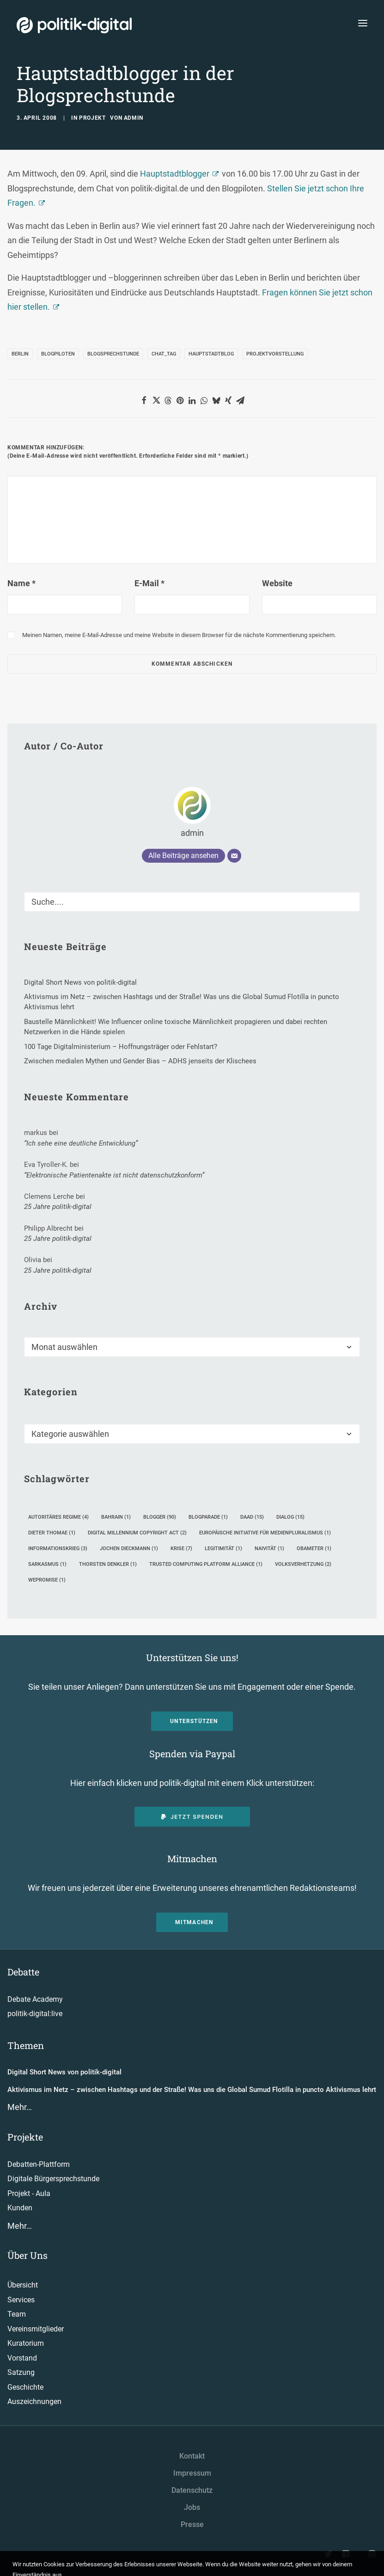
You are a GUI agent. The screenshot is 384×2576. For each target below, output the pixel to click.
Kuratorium (25, 2343)
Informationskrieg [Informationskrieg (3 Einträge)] (57, 1549)
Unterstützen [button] (194, 1721)
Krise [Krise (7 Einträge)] (181, 1549)
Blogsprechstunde (113, 354)
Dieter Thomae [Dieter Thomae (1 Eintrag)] (51, 1533)
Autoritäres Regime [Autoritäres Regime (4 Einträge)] (58, 1517)
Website (277, 583)
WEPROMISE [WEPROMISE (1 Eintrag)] (47, 1580)
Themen (25, 2045)
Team (16, 2314)
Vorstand (22, 2358)
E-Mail (149, 583)
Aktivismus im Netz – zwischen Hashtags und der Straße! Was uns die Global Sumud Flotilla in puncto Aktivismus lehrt (191, 2089)
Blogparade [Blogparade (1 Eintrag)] (208, 1517)
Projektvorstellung (275, 354)
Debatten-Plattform (38, 2164)
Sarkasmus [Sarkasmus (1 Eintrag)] (47, 1564)
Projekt (92, 118)
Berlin (20, 354)
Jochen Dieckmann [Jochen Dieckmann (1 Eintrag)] (129, 1549)
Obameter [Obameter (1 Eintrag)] (314, 1549)
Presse (192, 2524)
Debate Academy (35, 1999)
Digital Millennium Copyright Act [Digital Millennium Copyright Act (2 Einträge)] (137, 1533)
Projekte (25, 2137)
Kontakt (192, 2456)
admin (133, 118)
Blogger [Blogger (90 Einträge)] (159, 1517)
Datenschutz (192, 2490)
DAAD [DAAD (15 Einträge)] (252, 1517)
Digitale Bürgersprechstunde (53, 2178)
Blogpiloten (58, 354)
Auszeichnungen (34, 2401)
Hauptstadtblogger (174, 173)
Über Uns (27, 2255)
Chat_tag (164, 354)
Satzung (21, 2372)
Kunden (19, 2207)
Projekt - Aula (28, 2193)
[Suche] (192, 902)
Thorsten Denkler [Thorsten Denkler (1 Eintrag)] (108, 1564)
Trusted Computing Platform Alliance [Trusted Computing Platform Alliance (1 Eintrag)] (205, 1564)
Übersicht (22, 2285)
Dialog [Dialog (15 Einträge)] (290, 1517)
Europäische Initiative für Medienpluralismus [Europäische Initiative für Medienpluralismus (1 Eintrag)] (265, 1533)
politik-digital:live (34, 2013)
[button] (144, 400)
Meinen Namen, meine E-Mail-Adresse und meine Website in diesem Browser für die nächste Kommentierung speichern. (179, 635)
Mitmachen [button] (194, 1922)
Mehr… (19, 2107)
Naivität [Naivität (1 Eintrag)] (269, 1549)
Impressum (192, 2473)
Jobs (192, 2507)
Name (21, 583)
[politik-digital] (74, 25)
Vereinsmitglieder (35, 2329)
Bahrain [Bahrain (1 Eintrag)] (116, 1517)
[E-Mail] (234, 856)
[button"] (329, 2555)
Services (21, 2299)
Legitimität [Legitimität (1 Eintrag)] (223, 1549)
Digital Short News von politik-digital (64, 2072)
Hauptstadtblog (211, 354)
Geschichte (25, 2387)
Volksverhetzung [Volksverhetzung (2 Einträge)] (303, 1564)
